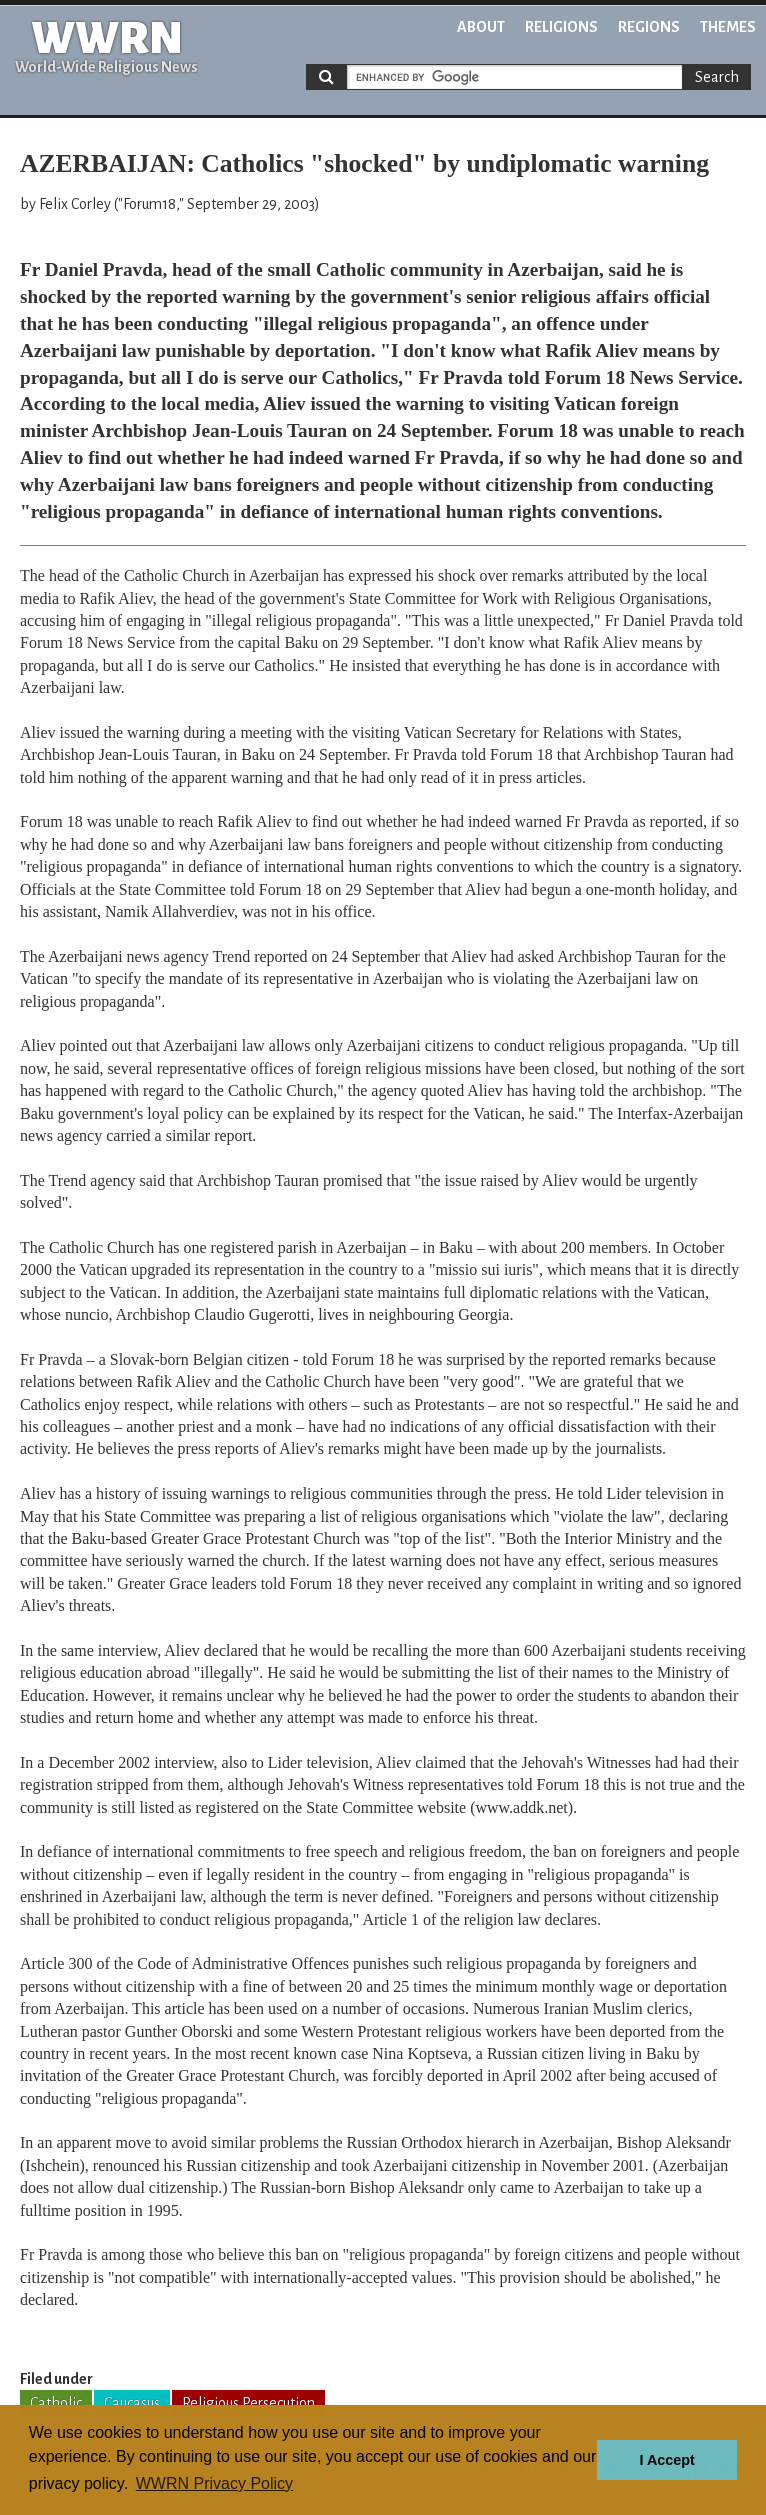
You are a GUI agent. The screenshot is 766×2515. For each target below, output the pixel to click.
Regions (649, 27)
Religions (561, 27)
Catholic (56, 2403)
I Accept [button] (666, 2460)
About (481, 27)
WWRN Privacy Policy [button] (214, 2483)
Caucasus (132, 2403)
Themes (728, 27)
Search (717, 77)
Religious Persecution (248, 2403)
